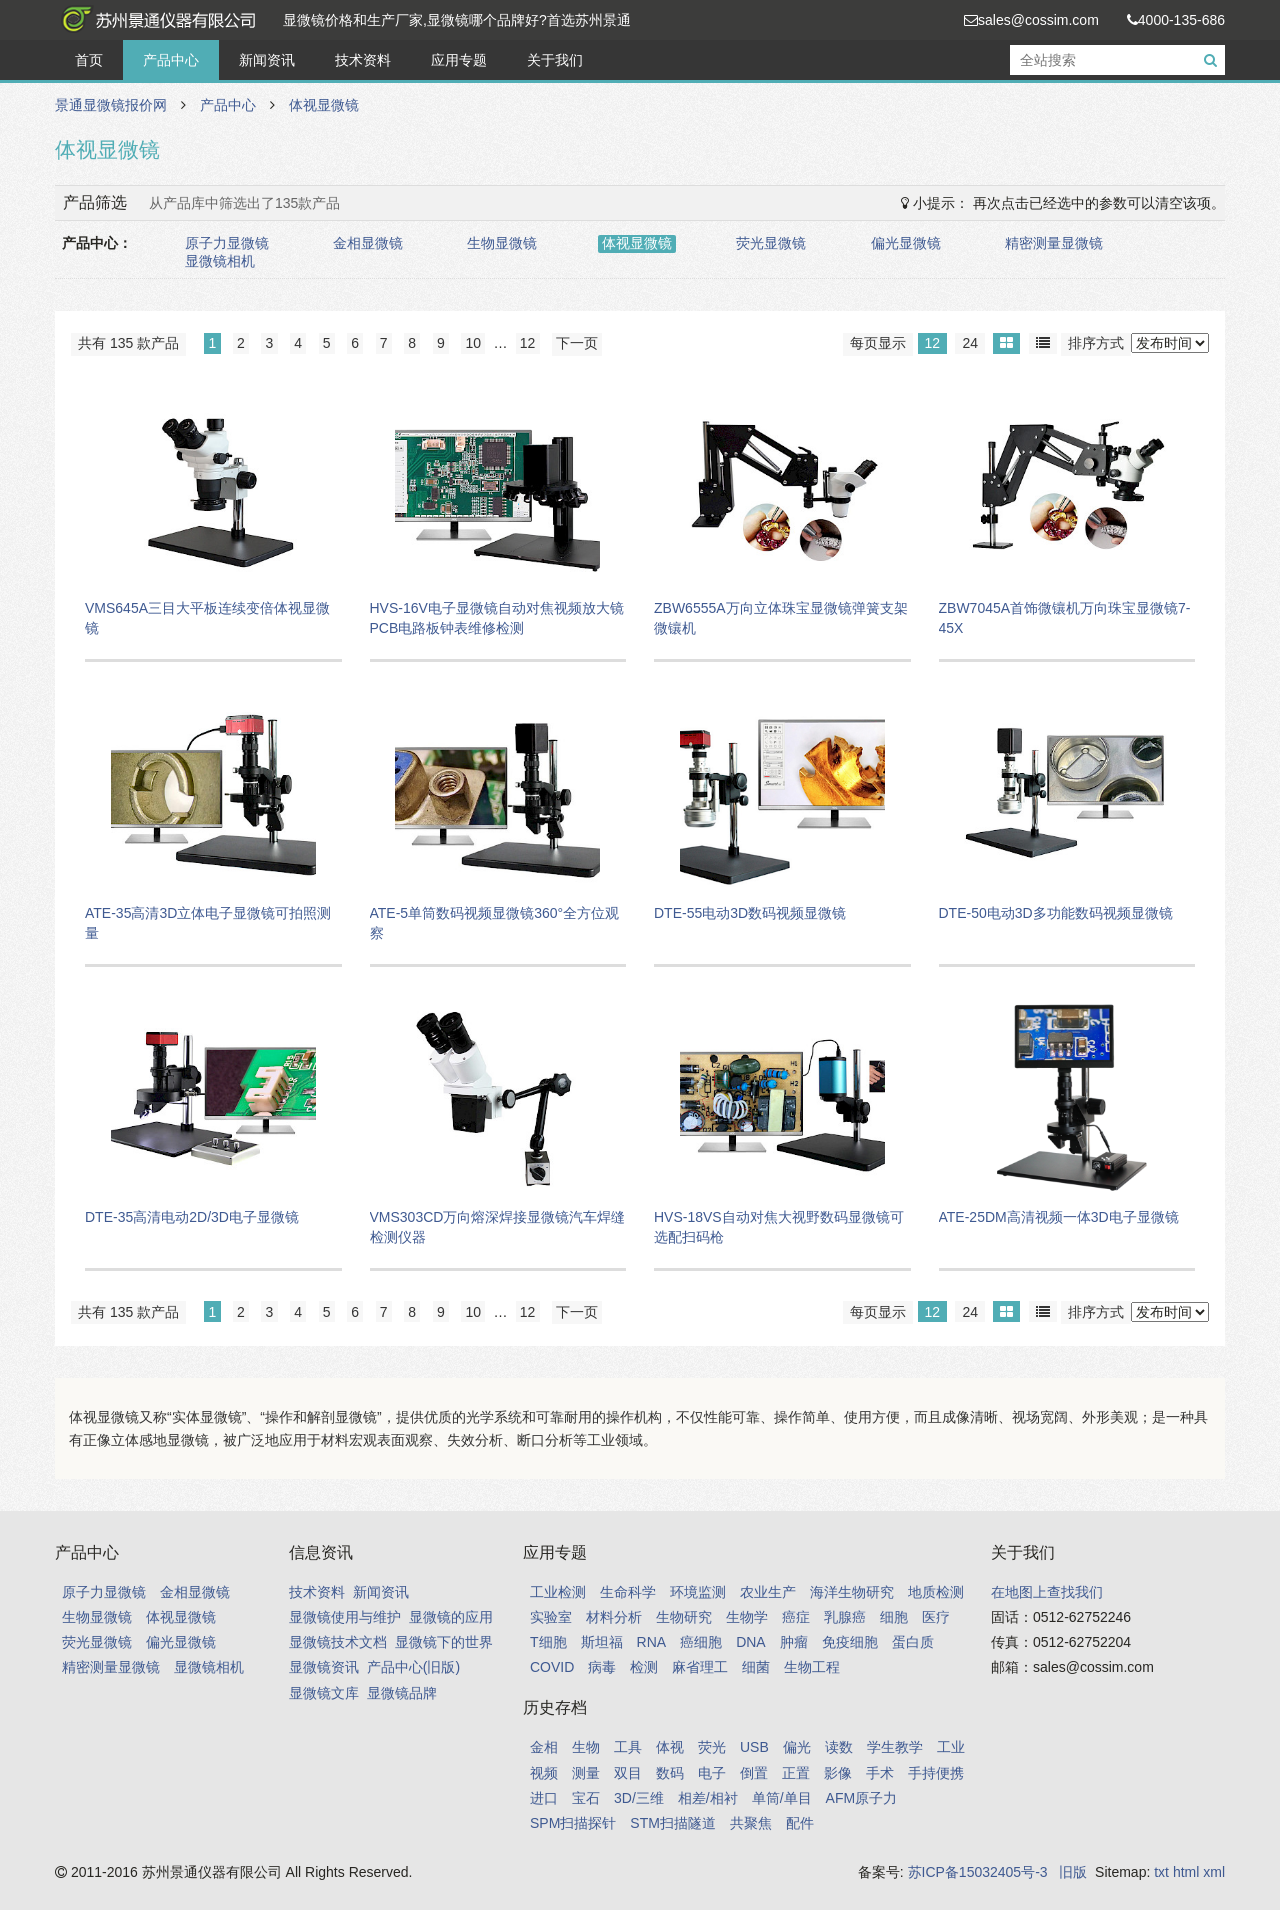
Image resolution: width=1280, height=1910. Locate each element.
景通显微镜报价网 (155, 20)
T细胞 (548, 1642)
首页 (89, 60)
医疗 (936, 1617)
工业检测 (558, 1592)
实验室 (551, 1617)
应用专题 (459, 60)
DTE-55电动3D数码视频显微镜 (750, 913)
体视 (670, 1747)
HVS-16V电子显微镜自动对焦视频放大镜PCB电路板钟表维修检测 (497, 618)
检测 (644, 1667)
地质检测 (936, 1592)
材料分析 (614, 1617)
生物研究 (684, 1617)
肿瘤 (794, 1642)
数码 (670, 1773)
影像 (838, 1773)
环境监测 (698, 1592)
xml (1214, 1872)
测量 (586, 1773)
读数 (839, 1747)
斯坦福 (602, 1642)
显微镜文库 (324, 1693)
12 (933, 343)
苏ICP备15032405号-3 (978, 1872)
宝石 (586, 1798)
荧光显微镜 (771, 243)
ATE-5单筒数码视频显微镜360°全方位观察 (495, 923)
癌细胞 (701, 1642)
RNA (652, 1642)
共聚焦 (751, 1823)
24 (970, 343)
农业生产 (768, 1592)
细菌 (756, 1667)
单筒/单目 (782, 1798)
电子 (712, 1773)
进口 (544, 1798)
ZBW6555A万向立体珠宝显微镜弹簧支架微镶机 (781, 618)
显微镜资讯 (324, 1667)
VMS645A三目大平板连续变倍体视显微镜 (207, 618)
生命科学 (628, 1592)
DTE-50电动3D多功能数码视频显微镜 (1056, 913)
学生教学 (895, 1747)
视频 (544, 1773)
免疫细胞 (850, 1642)
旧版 (1073, 1872)
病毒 (602, 1667)
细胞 (894, 1617)
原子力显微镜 (227, 243)
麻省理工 (700, 1667)
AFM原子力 (862, 1798)
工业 (951, 1747)
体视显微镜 (324, 105)
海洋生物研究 (852, 1592)
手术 (880, 1773)
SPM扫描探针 (573, 1823)
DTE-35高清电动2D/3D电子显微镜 (192, 1217)
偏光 (797, 1747)
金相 (544, 1747)
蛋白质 (913, 1642)
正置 (796, 1773)
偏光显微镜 (906, 243)
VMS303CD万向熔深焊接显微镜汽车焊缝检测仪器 (498, 1227)
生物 (586, 1747)
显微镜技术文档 (338, 1642)
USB (754, 1747)
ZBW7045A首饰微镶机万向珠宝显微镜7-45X (1065, 618)
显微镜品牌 (402, 1693)
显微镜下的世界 (444, 1642)
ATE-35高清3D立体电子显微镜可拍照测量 (208, 923)
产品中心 (171, 60)
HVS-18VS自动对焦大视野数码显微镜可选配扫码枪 (779, 1227)
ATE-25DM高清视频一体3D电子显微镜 (1059, 1217)
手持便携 (936, 1773)
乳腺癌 (845, 1617)
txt (1161, 1872)
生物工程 (812, 1667)
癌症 (796, 1617)
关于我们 (555, 60)
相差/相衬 (708, 1798)
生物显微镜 (502, 243)
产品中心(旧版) (413, 1667)
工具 (628, 1747)
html (1186, 1872)
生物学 (747, 1617)
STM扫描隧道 (673, 1823)
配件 (800, 1823)
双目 (628, 1773)
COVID (552, 1667)
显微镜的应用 (451, 1617)
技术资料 (363, 60)
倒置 (754, 1773)
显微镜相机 (220, 261)
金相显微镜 (368, 243)
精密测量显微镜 (1054, 243)
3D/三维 (639, 1798)
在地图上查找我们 (1047, 1592)
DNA (751, 1642)
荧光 (712, 1747)
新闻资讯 (267, 60)
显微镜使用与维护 (345, 1617)
